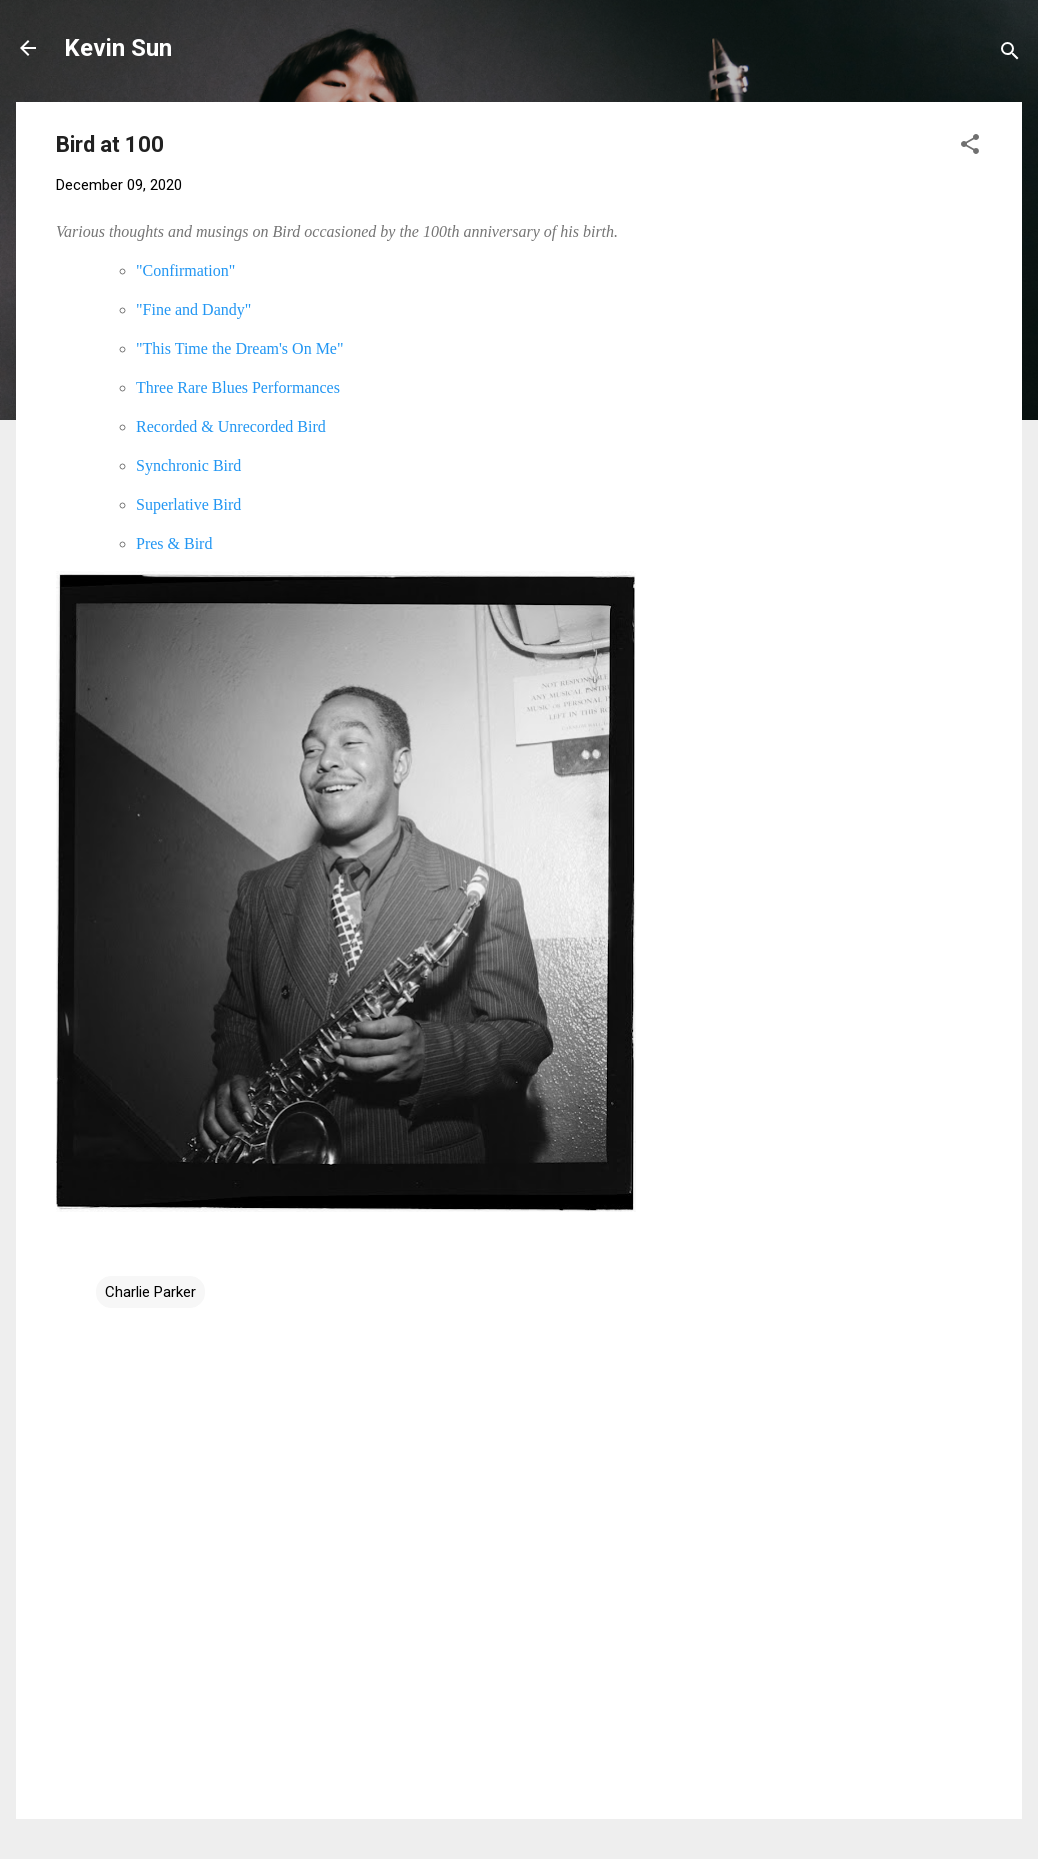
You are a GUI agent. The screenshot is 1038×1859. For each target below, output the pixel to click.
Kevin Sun (118, 48)
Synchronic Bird (188, 465)
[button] (970, 147)
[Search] (1010, 54)
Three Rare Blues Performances (238, 387)
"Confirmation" (185, 270)
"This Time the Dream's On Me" (240, 348)
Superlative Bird (188, 504)
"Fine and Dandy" (193, 309)
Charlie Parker (150, 1292)
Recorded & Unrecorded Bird (231, 426)
